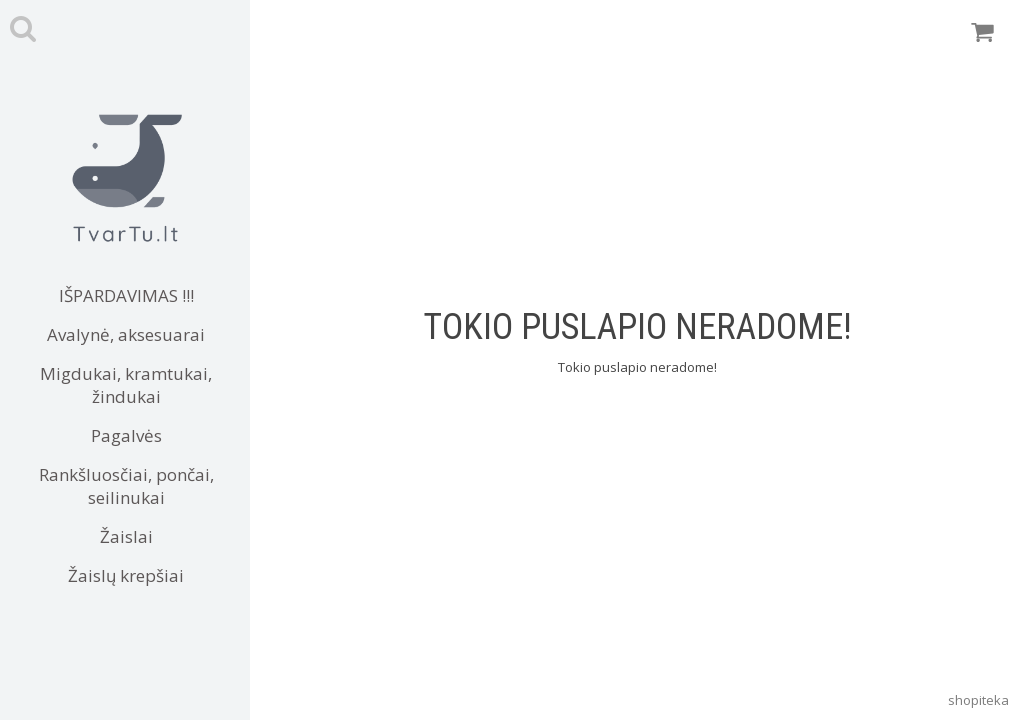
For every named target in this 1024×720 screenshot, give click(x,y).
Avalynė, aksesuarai (126, 334)
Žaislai (126, 536)
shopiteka (978, 700)
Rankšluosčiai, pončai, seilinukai (126, 486)
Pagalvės (126, 435)
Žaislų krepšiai (126, 575)
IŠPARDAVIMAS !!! (126, 295)
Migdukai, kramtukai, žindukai (126, 385)
